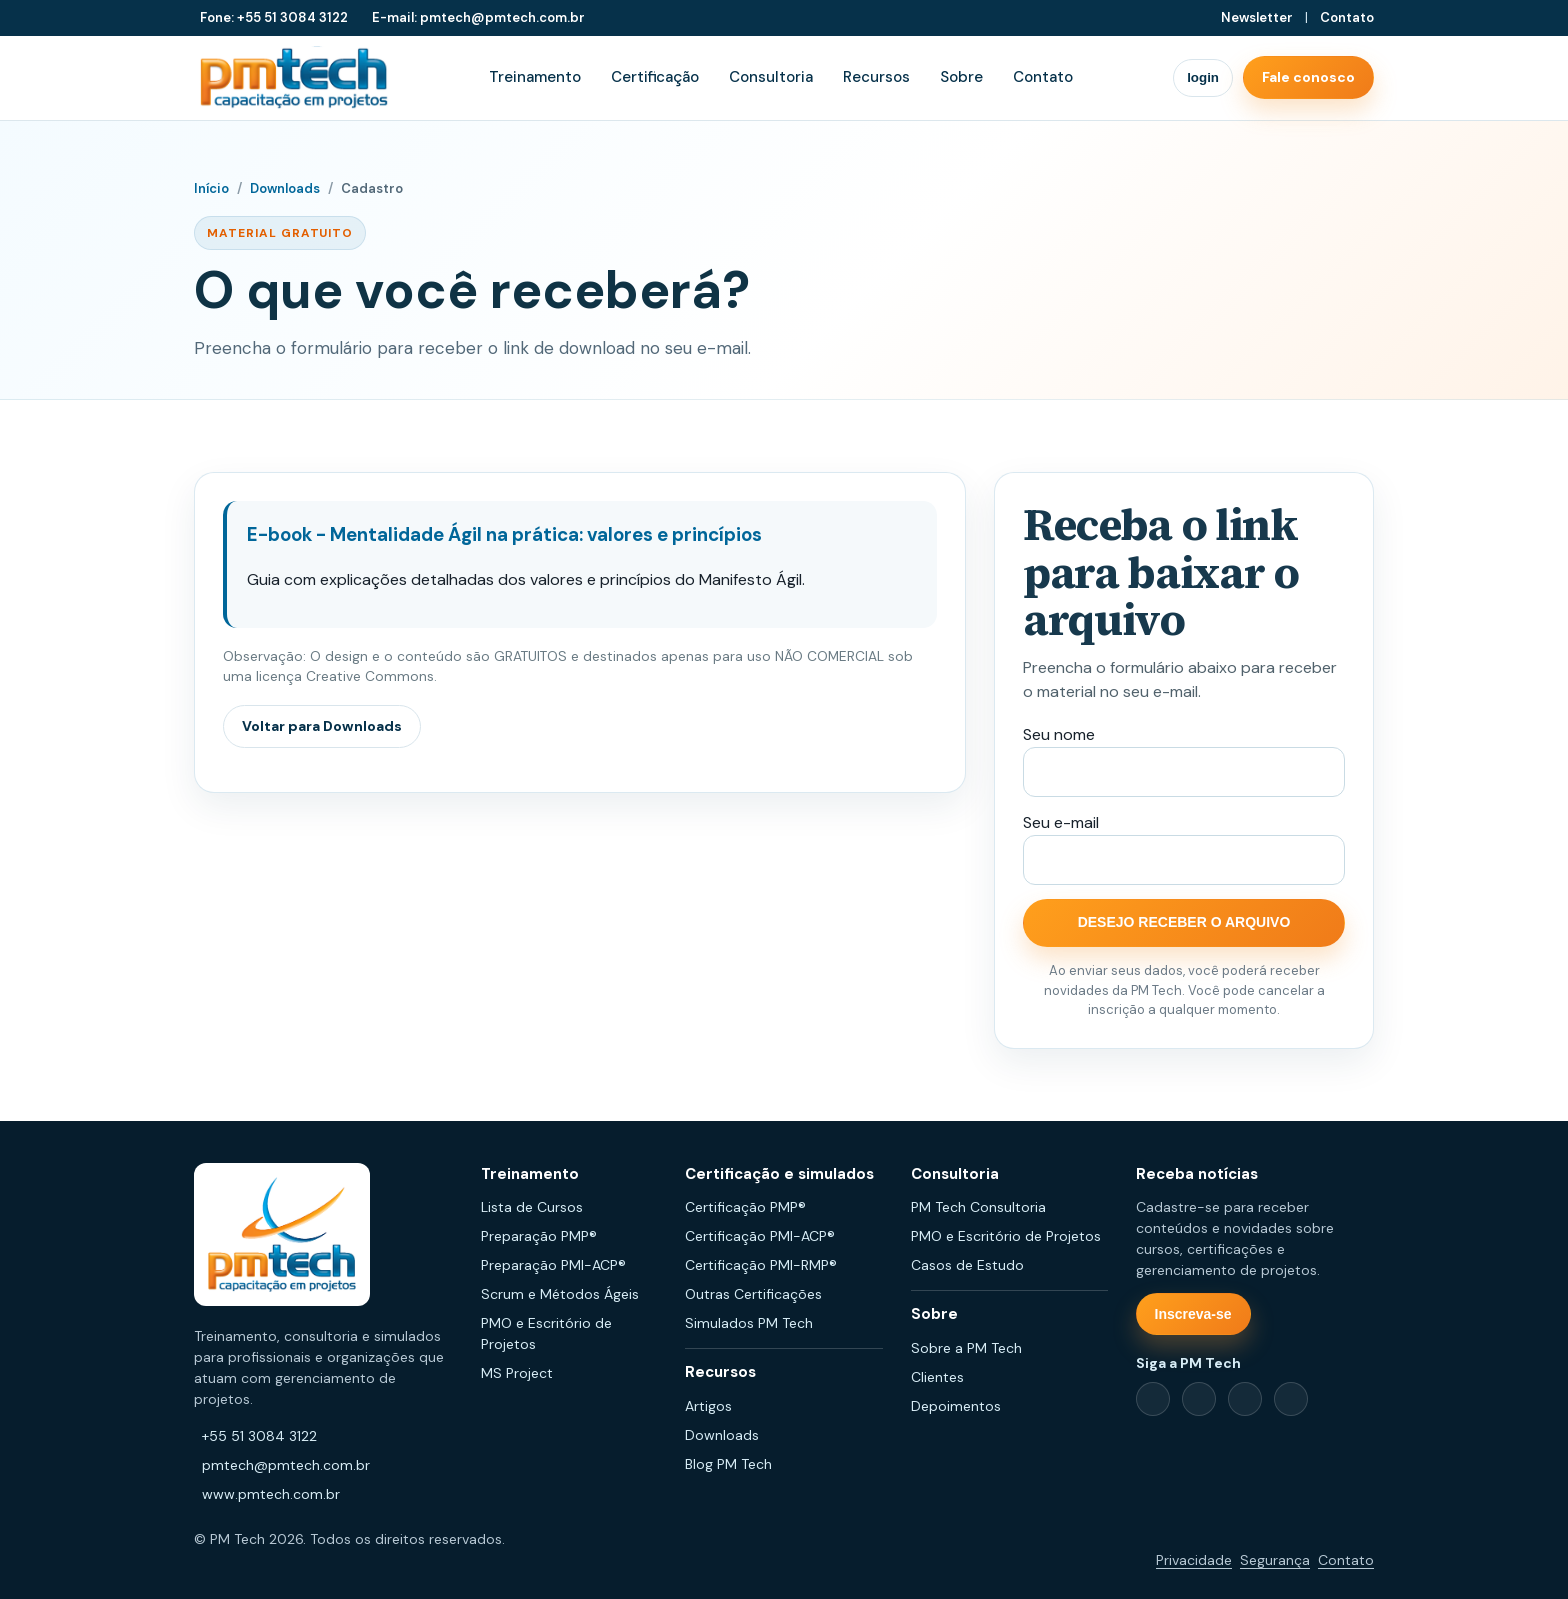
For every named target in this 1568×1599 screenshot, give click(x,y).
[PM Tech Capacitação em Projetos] (294, 78)
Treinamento (535, 77)
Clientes (937, 1377)
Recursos (876, 77)
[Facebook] (1153, 1399)
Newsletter (1257, 17)
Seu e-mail (1061, 822)
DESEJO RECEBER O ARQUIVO (1184, 922)
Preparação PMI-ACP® (553, 1265)
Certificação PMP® (745, 1207)
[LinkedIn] (1199, 1399)
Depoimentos (956, 1406)
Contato (1347, 17)
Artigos (708, 1406)
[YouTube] (1291, 1399)
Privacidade (1194, 1560)
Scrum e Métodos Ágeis (560, 1294)
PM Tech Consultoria (978, 1207)
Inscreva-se (1193, 1314)
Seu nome (1059, 734)
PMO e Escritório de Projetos (1006, 1236)
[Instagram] (1245, 1399)
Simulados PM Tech (749, 1323)
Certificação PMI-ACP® (760, 1236)
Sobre (961, 77)
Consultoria (771, 77)
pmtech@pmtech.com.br (286, 1465)
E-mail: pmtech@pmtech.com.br (478, 17)
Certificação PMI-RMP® (761, 1265)
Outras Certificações (753, 1294)
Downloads (285, 188)
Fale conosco (1308, 77)
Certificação (655, 77)
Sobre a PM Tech (966, 1348)
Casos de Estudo (967, 1265)
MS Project (517, 1373)
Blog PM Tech (728, 1464)
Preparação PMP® (539, 1236)
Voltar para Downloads (322, 726)
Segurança (1275, 1560)
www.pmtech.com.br (271, 1494)
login (1203, 77)
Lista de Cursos (532, 1207)
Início (211, 188)
